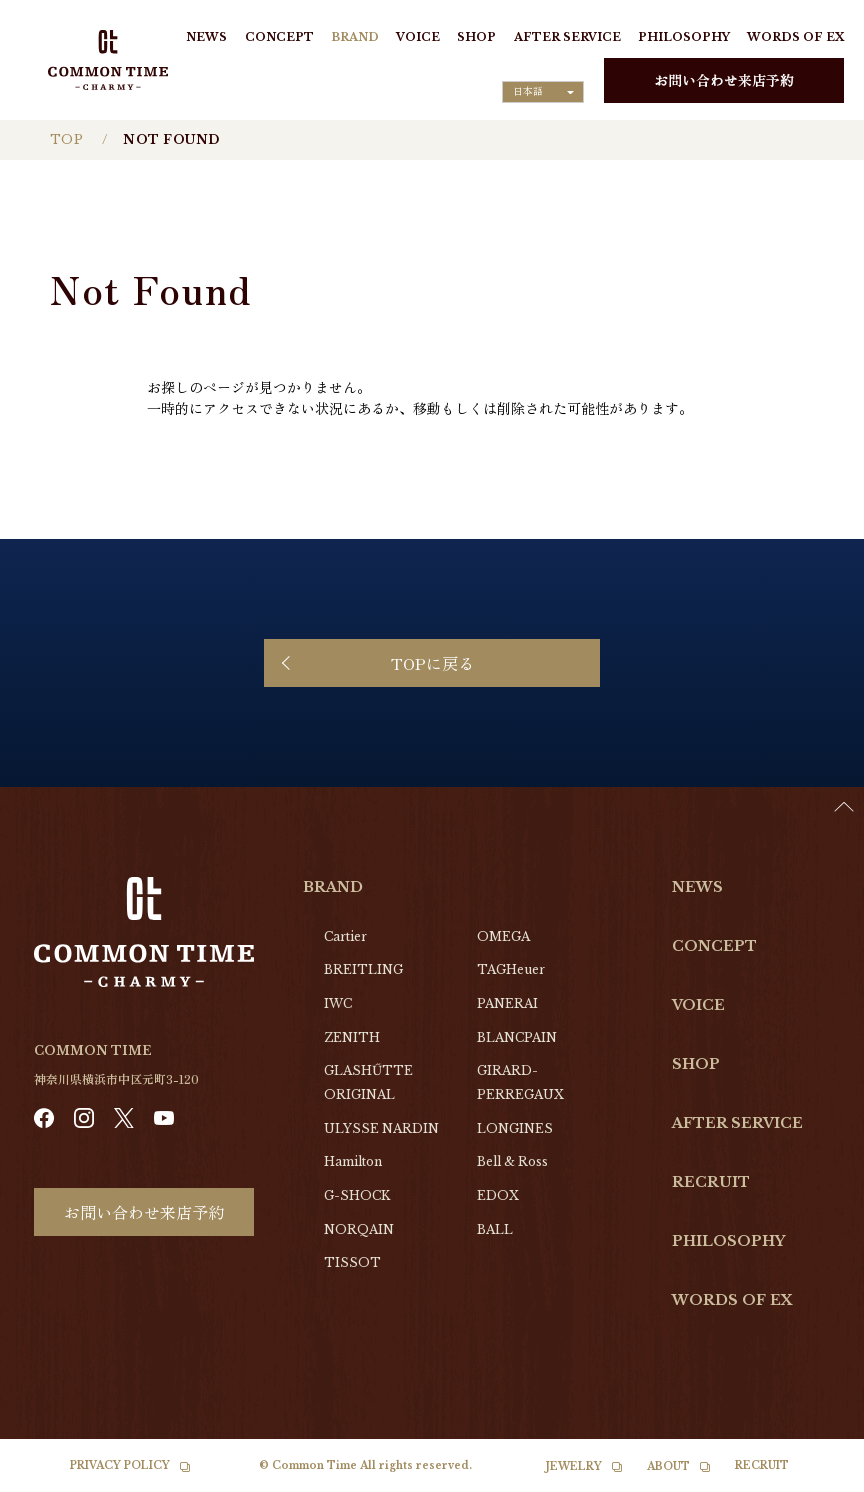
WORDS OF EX (795, 37)
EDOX (498, 1195)
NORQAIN (359, 1229)
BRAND (355, 37)
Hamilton (353, 1161)
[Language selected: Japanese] (543, 92)
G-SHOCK (357, 1195)
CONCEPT (279, 37)
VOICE (418, 37)
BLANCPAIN (517, 1037)
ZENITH (352, 1037)
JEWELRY (574, 1466)
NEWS (206, 37)
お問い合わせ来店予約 (724, 80)
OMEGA (503, 936)
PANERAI (507, 1003)
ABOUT (668, 1466)
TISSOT (352, 1262)
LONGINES (515, 1128)
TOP (66, 139)
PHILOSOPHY (684, 37)
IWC (338, 1003)
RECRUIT (711, 1182)
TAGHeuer (511, 969)
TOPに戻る (432, 663)
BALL (495, 1229)
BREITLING (363, 969)
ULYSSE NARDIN (381, 1128)
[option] (814, 1477)
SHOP (476, 37)
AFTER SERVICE (567, 37)
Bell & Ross (512, 1161)
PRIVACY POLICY (120, 1465)
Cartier (345, 936)
